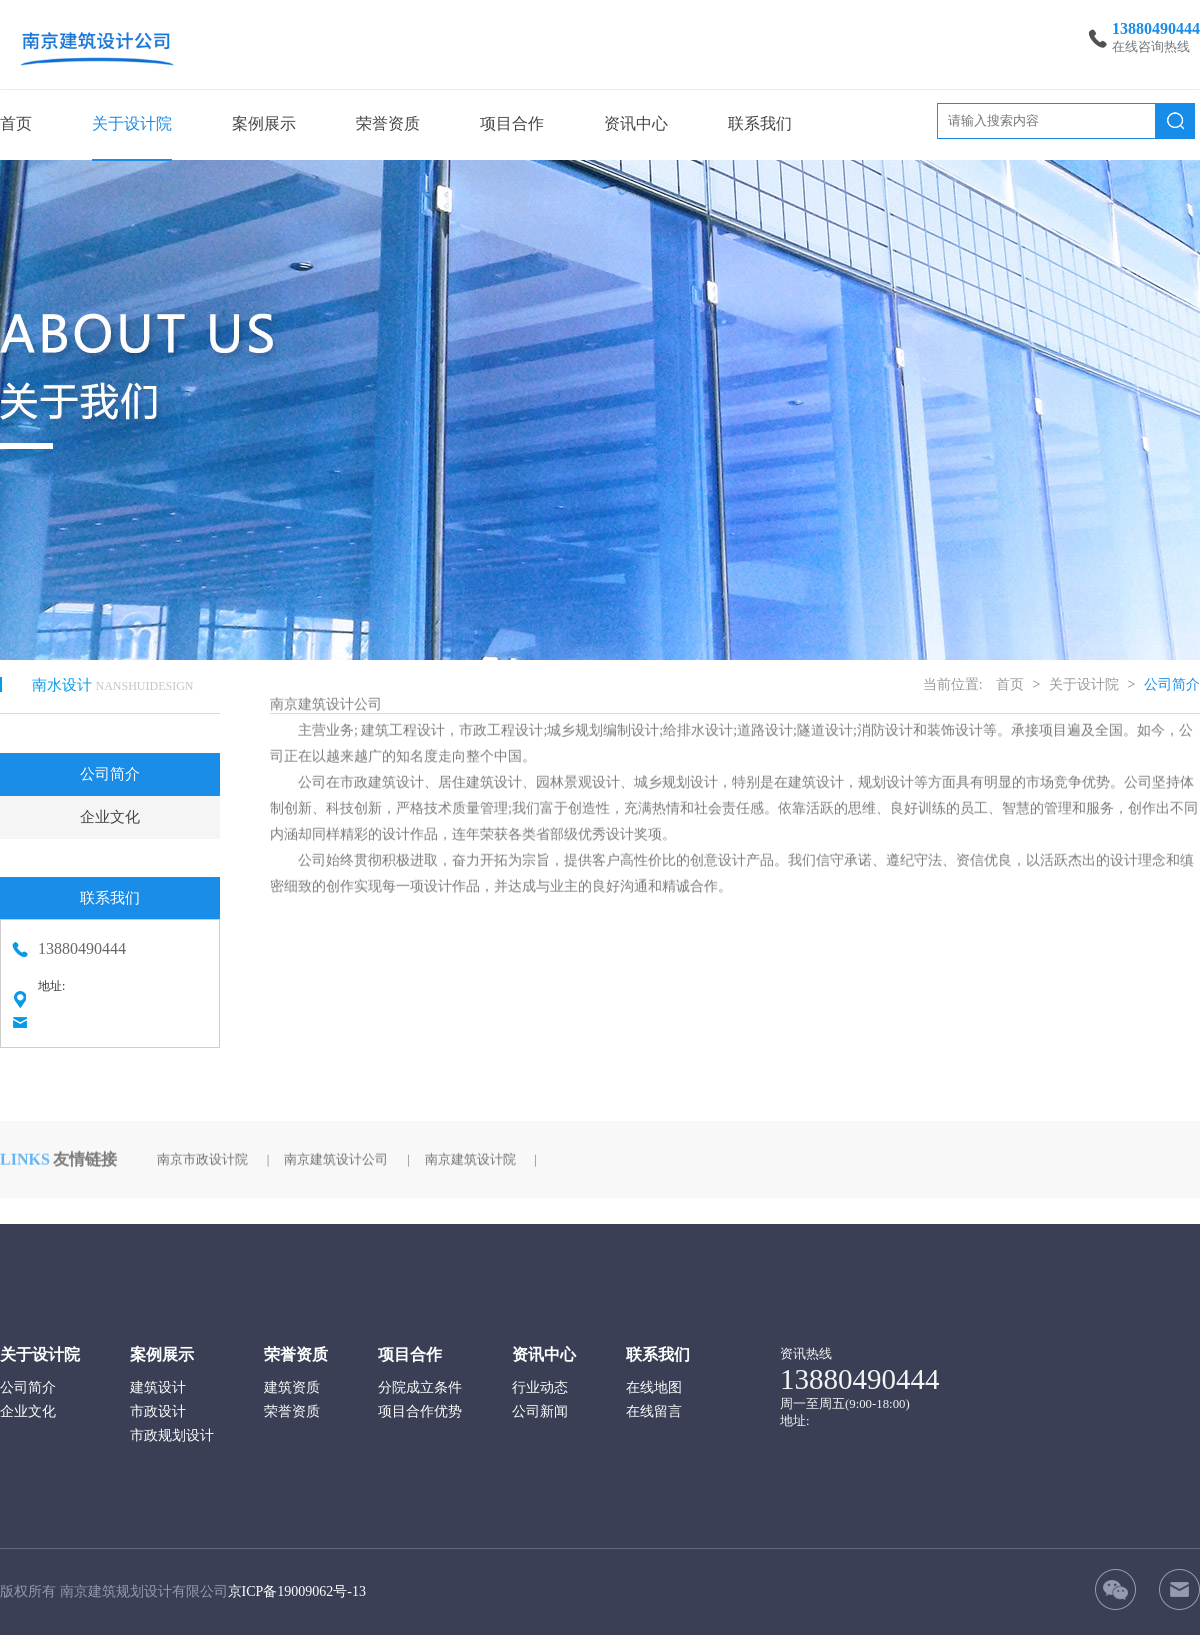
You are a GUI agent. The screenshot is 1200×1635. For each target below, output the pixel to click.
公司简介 (110, 765)
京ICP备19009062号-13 (297, 1591)
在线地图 (654, 1387)
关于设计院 (132, 123)
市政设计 (158, 1411)
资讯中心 (636, 123)
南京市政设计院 (202, 1145)
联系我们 (760, 123)
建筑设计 (158, 1387)
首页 (16, 123)
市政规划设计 (172, 1435)
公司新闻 (540, 1411)
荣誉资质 (388, 123)
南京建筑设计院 (470, 1145)
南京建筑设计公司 (336, 1145)
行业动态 (540, 1387)
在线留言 (654, 1411)
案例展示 (264, 123)
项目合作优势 (420, 1411)
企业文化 (110, 808)
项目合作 (512, 123)
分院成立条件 (420, 1387)
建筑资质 (292, 1387)
